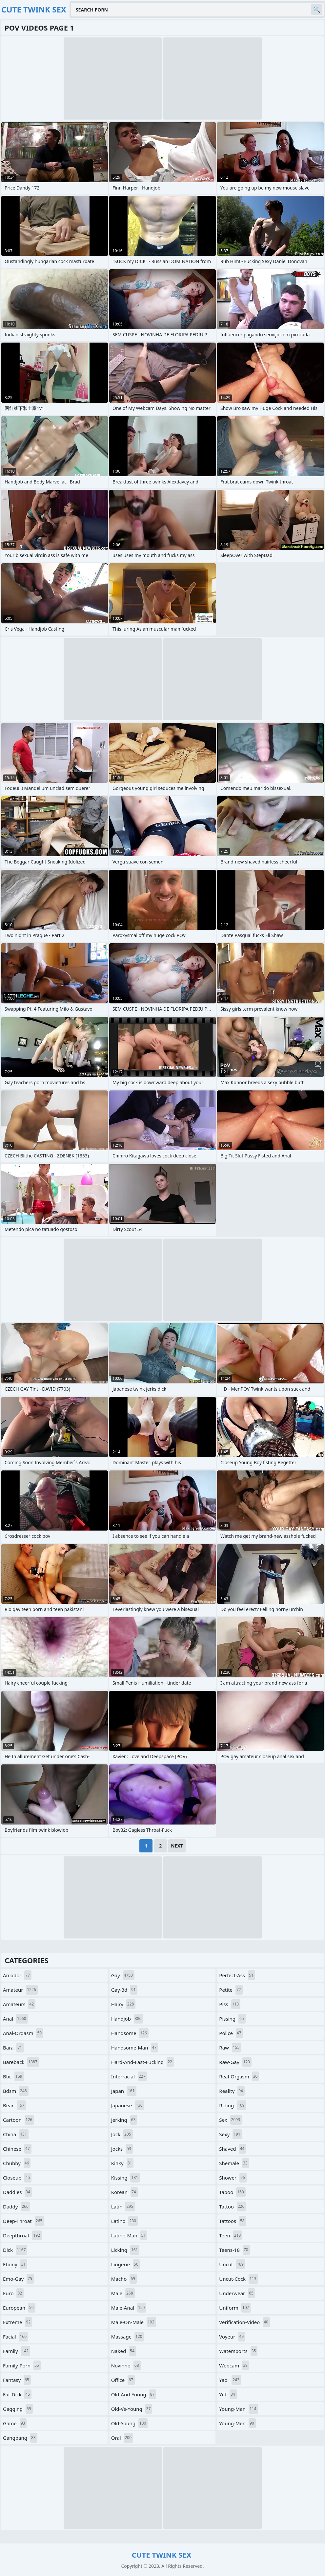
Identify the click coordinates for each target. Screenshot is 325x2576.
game (15, 2423)
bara (13, 2047)
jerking (124, 2120)
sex (230, 2120)
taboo (232, 2192)
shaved (232, 2149)
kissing (125, 2178)
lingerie (125, 2264)
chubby (16, 2163)
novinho (126, 2365)
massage (127, 2336)
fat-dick (17, 2394)
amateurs (19, 2004)
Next (177, 1846)
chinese (17, 2149)
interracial (129, 2076)
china (16, 2134)
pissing (232, 2019)
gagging (18, 2409)
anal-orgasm (23, 2033)
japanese (127, 2105)
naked (123, 2351)
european (19, 2308)
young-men (237, 2423)
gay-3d (124, 1990)
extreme (17, 2322)
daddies (17, 2192)
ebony (15, 2264)
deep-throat (23, 2221)
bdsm (16, 2091)
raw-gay (235, 2062)
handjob (127, 2019)
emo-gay (18, 2279)
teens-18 (234, 2250)
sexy (230, 2134)
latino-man (129, 2235)
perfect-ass (237, 1975)
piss (229, 2004)
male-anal (129, 2308)
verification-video (244, 2322)
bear (14, 2105)
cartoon (18, 2120)
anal (15, 2019)
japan (123, 2091)
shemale (234, 2163)
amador (17, 1975)
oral (122, 2438)
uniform (235, 2308)
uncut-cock (238, 2279)
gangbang (20, 2438)
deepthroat (22, 2235)
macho (124, 2279)
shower (232, 2178)
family (16, 2351)
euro (13, 2293)
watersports (238, 2351)
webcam (234, 2365)
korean (124, 2192)
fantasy (17, 2380)
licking (125, 2250)
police (231, 2033)
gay (122, 1975)
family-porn (22, 2365)
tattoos (232, 2221)
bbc (13, 2076)
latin (123, 2206)
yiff (227, 2394)
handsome (130, 2033)
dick (15, 2250)
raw (230, 2047)
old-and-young (133, 2394)
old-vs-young (131, 2409)
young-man (238, 2409)
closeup (17, 2178)
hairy (123, 2004)
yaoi (230, 2380)
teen (230, 2235)
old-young (129, 2423)
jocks (122, 2149)
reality (232, 2091)
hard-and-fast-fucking (142, 2062)
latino (124, 2221)
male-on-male (133, 2322)
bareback (21, 2062)
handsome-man (134, 2047)
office (123, 2380)
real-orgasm (239, 2076)
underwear (237, 2293)
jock (122, 2134)
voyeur (232, 2336)
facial (15, 2336)
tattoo (232, 2206)
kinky (122, 2163)
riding (232, 2105)
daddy (16, 2206)
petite (230, 1990)
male (123, 2293)
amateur (20, 1990)
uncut (232, 2264)
